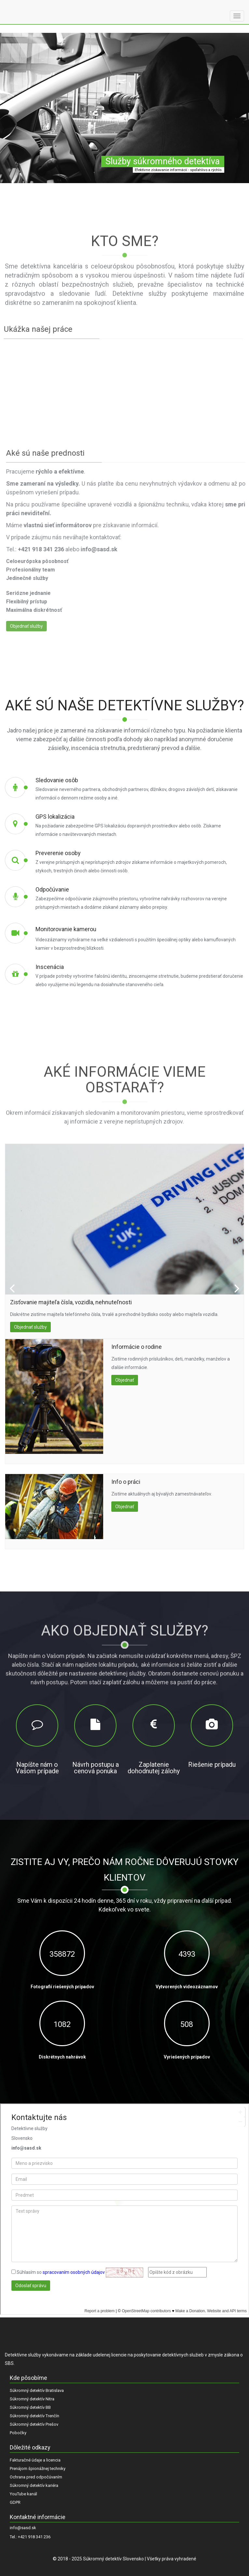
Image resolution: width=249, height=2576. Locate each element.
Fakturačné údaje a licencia (35, 2460)
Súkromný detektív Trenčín (34, 2415)
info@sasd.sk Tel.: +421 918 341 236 (30, 2533)
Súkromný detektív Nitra (32, 2398)
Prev (12, 1288)
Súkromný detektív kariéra (34, 2485)
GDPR (15, 2502)
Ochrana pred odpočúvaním (36, 2477)
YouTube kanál (23, 2493)
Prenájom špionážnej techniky (37, 2468)
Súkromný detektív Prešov (34, 2424)
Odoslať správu (30, 2285)
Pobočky (18, 2432)
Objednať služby (24, 1327)
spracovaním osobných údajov (74, 2272)
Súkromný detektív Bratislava (37, 2390)
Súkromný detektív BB (30, 2407)
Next (237, 1288)
